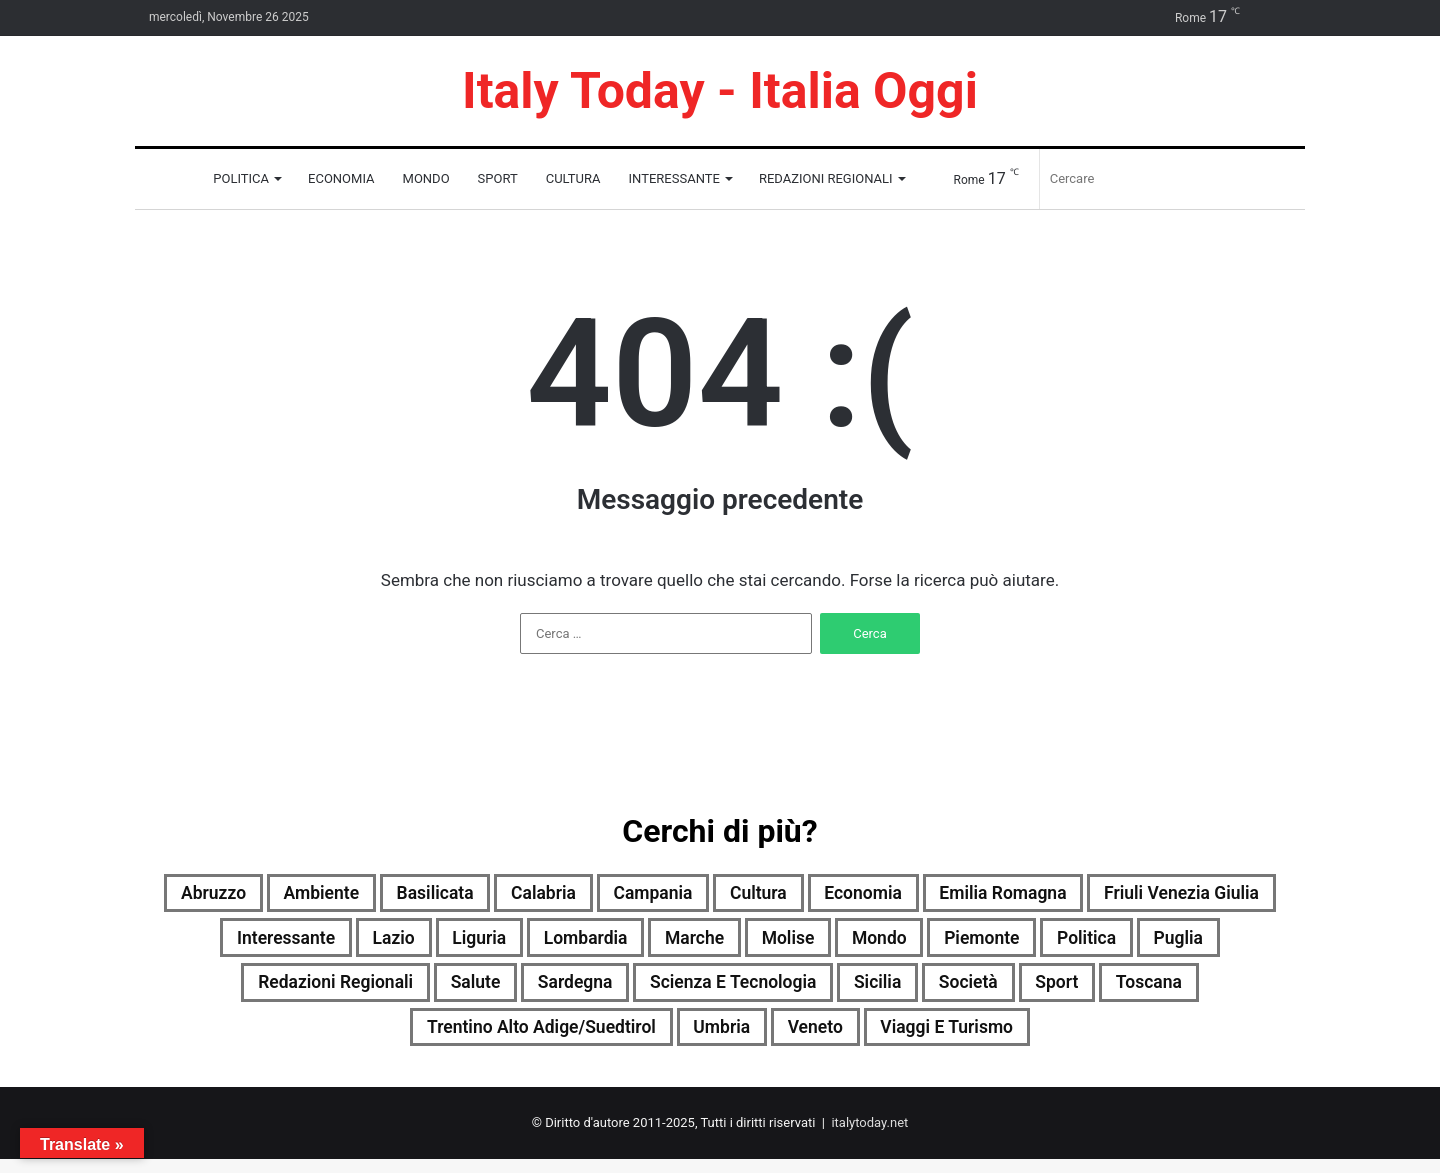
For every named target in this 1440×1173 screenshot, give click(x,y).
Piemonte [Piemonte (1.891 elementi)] (1223, 943)
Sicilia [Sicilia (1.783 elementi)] (1058, 991)
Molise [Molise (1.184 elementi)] (1007, 943)
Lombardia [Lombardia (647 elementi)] (781, 943)
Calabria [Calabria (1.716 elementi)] (630, 895)
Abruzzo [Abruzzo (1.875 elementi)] (261, 895)
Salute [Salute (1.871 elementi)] (607, 991)
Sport (498, 178)
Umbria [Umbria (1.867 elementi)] (781, 1039)
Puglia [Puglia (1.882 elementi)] (293, 991)
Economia (341, 178)
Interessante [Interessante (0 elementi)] (447, 943)
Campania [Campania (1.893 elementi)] (752, 895)
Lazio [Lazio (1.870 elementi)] (568, 943)
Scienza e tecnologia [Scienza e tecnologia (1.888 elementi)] (896, 991)
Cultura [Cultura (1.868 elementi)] (869, 895)
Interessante (674, 178)
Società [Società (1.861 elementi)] (1159, 991)
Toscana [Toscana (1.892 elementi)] (369, 1039)
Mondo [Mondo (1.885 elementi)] (1108, 943)
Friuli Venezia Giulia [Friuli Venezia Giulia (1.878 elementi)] (262, 943)
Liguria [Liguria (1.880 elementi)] (663, 943)
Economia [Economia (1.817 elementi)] (986, 895)
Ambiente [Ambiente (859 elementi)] (381, 895)
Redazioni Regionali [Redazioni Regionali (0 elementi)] (450, 991)
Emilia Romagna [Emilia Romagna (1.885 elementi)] (1143, 895)
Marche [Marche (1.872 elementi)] (903, 943)
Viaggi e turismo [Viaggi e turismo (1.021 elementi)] (1033, 1039)
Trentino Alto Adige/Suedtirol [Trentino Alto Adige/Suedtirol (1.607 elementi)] (578, 1039)
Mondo (426, 178)
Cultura (573, 178)
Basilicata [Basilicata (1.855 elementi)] (509, 895)
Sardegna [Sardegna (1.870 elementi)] (718, 991)
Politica (241, 178)
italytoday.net (869, 1136)
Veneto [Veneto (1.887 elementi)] (885, 1039)
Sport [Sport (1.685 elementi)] (1257, 991)
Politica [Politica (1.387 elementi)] (192, 991)
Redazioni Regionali (826, 178)
